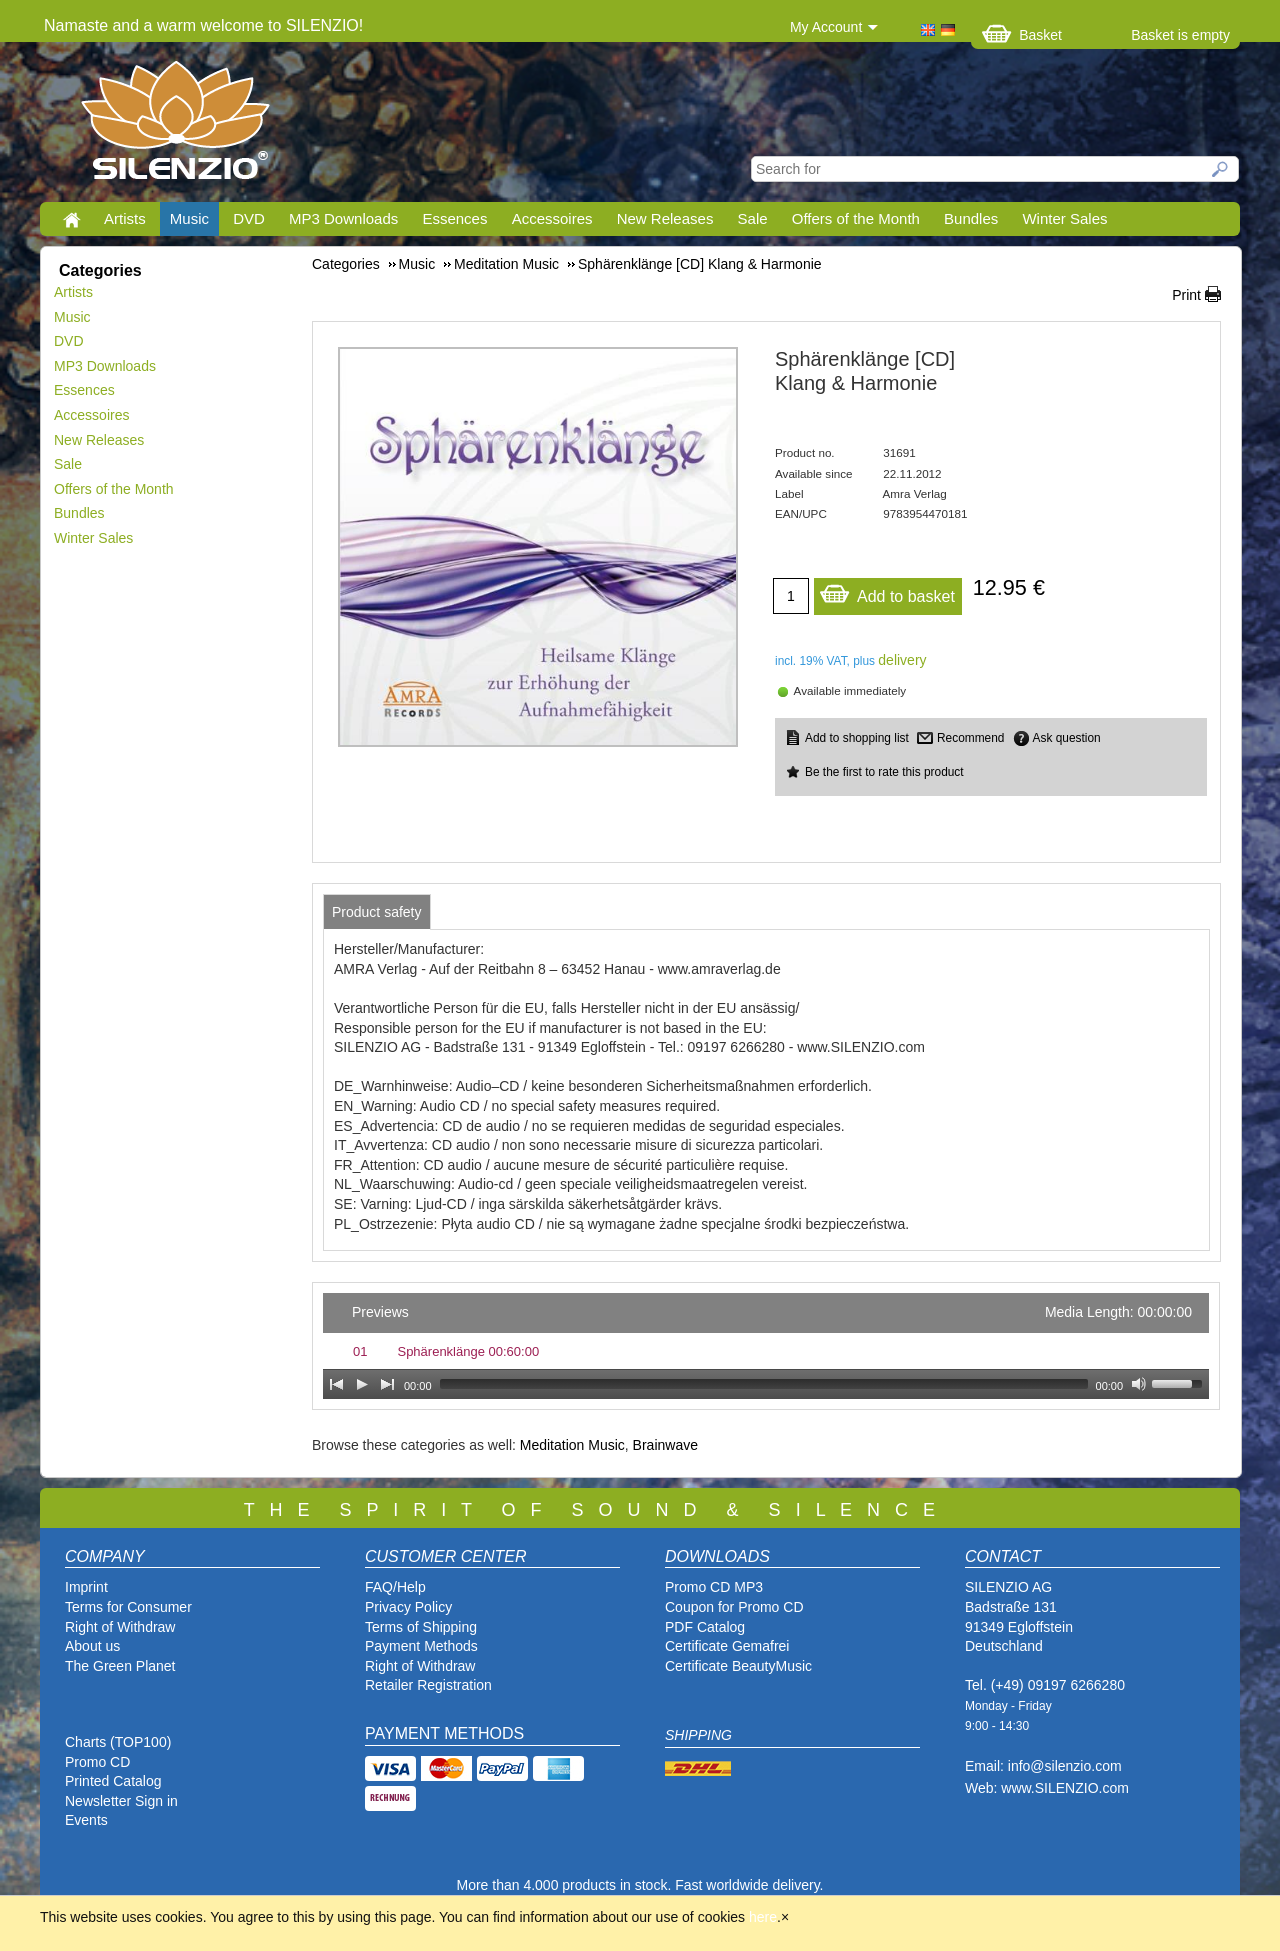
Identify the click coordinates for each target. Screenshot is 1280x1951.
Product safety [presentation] (377, 912)
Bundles (971, 218)
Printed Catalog (113, 1781)
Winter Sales (1064, 218)
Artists (125, 218)
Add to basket (887, 591)
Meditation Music (572, 1445)
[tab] (377, 912)
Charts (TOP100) (118, 1742)
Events (86, 1820)
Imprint (86, 1587)
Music (189, 218)
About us (92, 1646)
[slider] (764, 1384)
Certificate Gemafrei (727, 1646)
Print (1186, 295)
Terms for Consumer (128, 1607)
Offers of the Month (856, 218)
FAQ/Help (395, 1587)
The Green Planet (120, 1666)
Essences (454, 218)
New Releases (665, 218)
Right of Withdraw (120, 1627)
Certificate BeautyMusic (738, 1666)
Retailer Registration (428, 1685)
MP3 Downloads (343, 218)
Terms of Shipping (421, 1627)
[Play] (362, 1384)
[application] (766, 1346)
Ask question (1067, 738)
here (763, 1917)
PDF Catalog (705, 1627)
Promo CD (97, 1762)
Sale (753, 218)
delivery (902, 660)
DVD (249, 218)
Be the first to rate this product (884, 772)
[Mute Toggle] (1139, 1384)
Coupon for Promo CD (734, 1607)
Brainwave (665, 1445)
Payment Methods (421, 1646)
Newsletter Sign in (121, 1801)
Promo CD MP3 (714, 1587)
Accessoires (552, 218)
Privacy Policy (408, 1607)
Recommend (970, 738)
